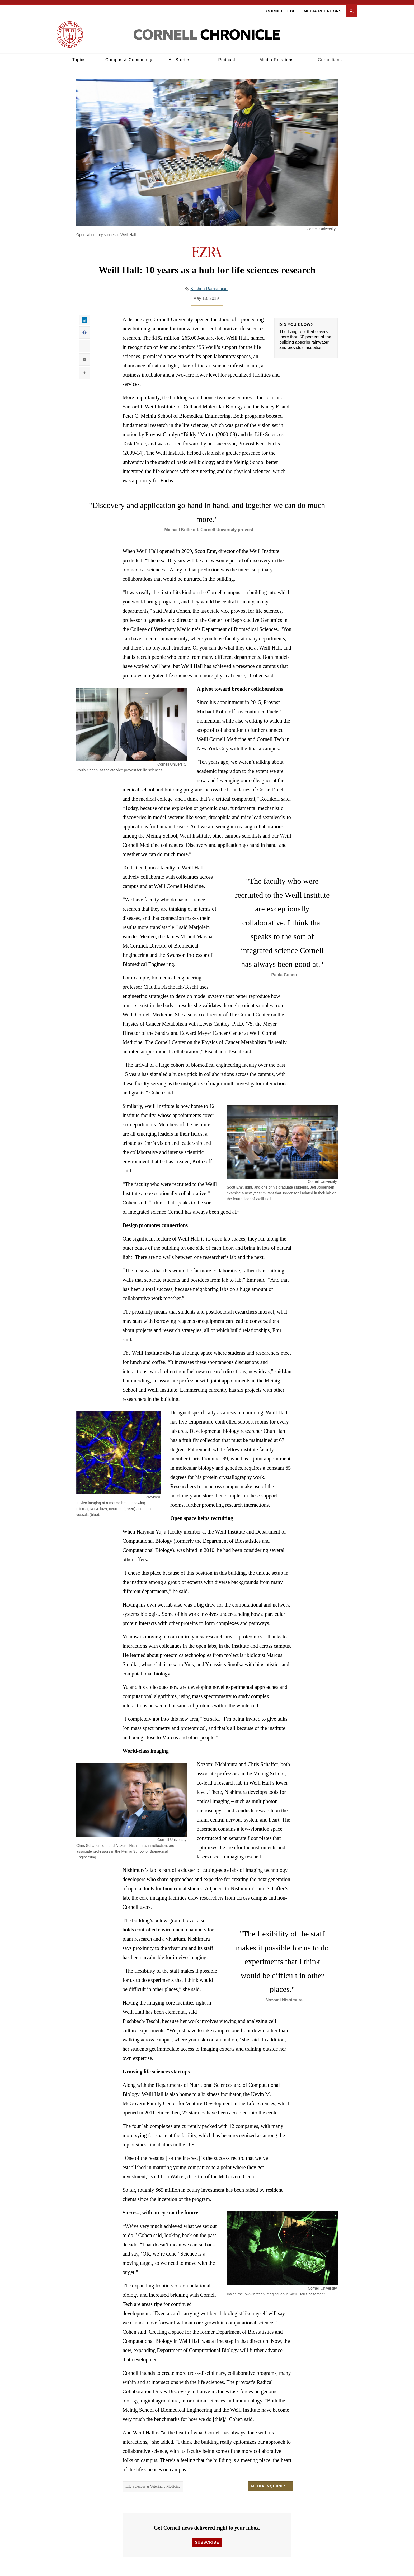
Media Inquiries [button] (270, 2482)
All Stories (179, 55)
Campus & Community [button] (128, 55)
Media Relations (323, 7)
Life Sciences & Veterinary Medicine (152, 2482)
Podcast (226, 55)
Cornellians (330, 55)
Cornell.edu (281, 7)
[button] (351, 7)
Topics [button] (79, 55)
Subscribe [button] (207, 2538)
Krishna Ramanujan (209, 284)
